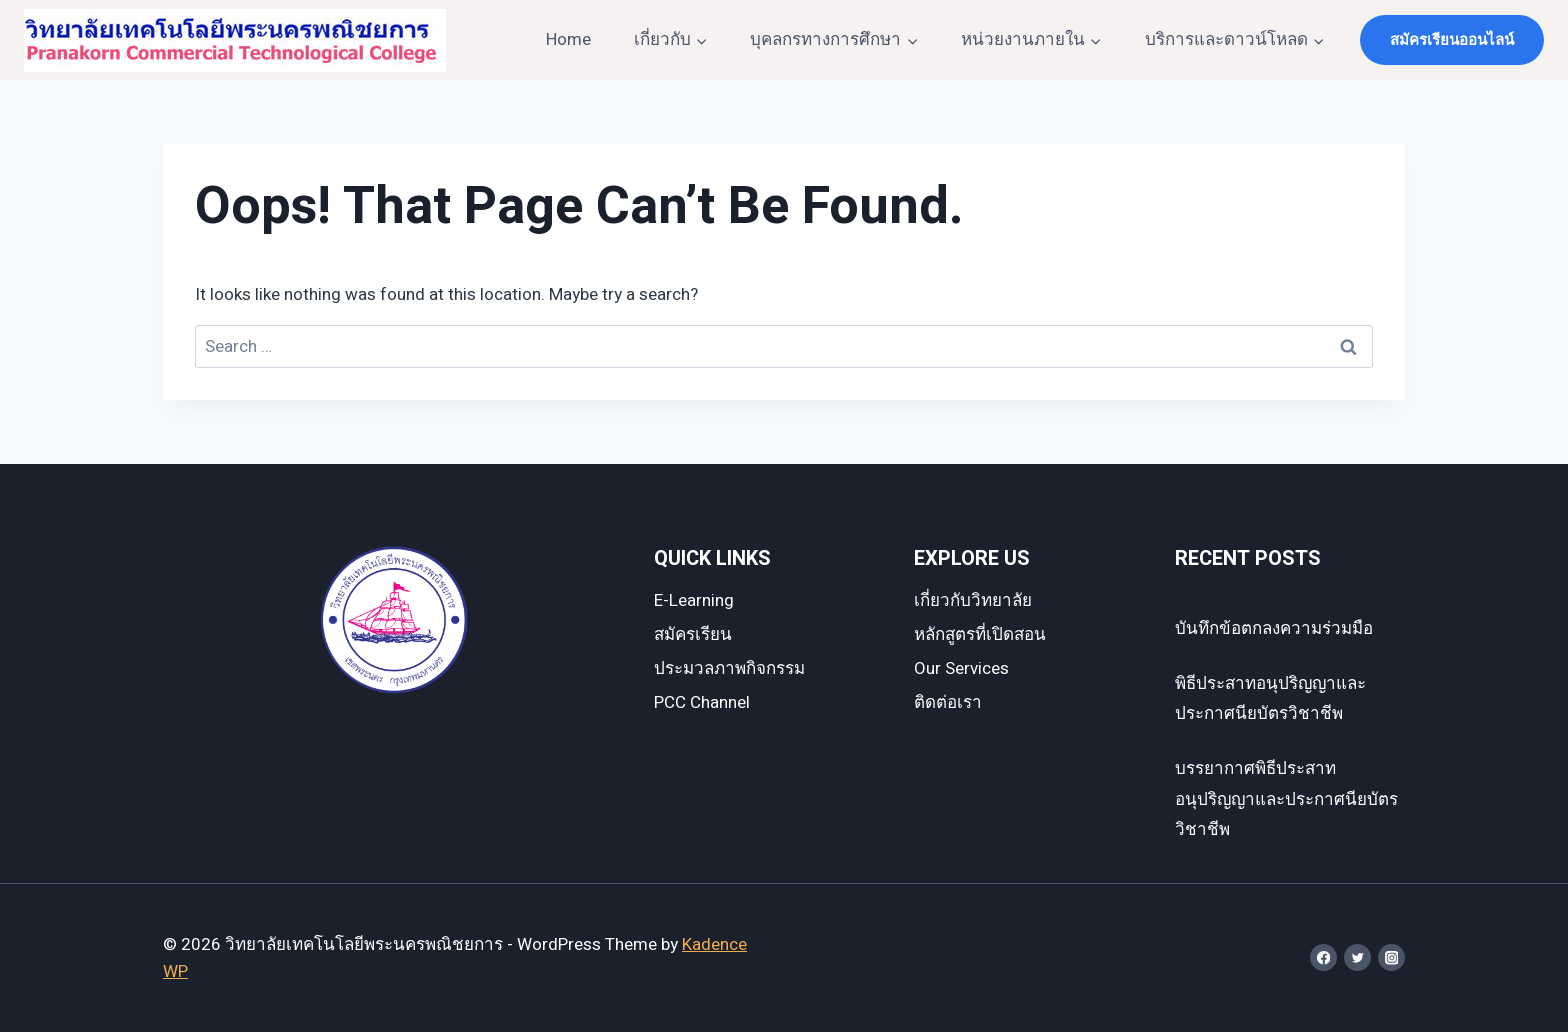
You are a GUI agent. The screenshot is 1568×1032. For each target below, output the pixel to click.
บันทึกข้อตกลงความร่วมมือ (1274, 628)
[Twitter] (1357, 957)
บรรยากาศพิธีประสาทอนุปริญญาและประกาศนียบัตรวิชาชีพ (1286, 799)
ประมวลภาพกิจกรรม (729, 668)
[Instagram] (1391, 957)
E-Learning (694, 600)
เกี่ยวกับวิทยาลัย (973, 600)
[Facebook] (1323, 957)
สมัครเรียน (693, 634)
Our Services (961, 668)
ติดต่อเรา (948, 702)
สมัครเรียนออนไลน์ (1452, 40)
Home (568, 39)
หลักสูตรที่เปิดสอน (980, 634)
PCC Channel (702, 702)
